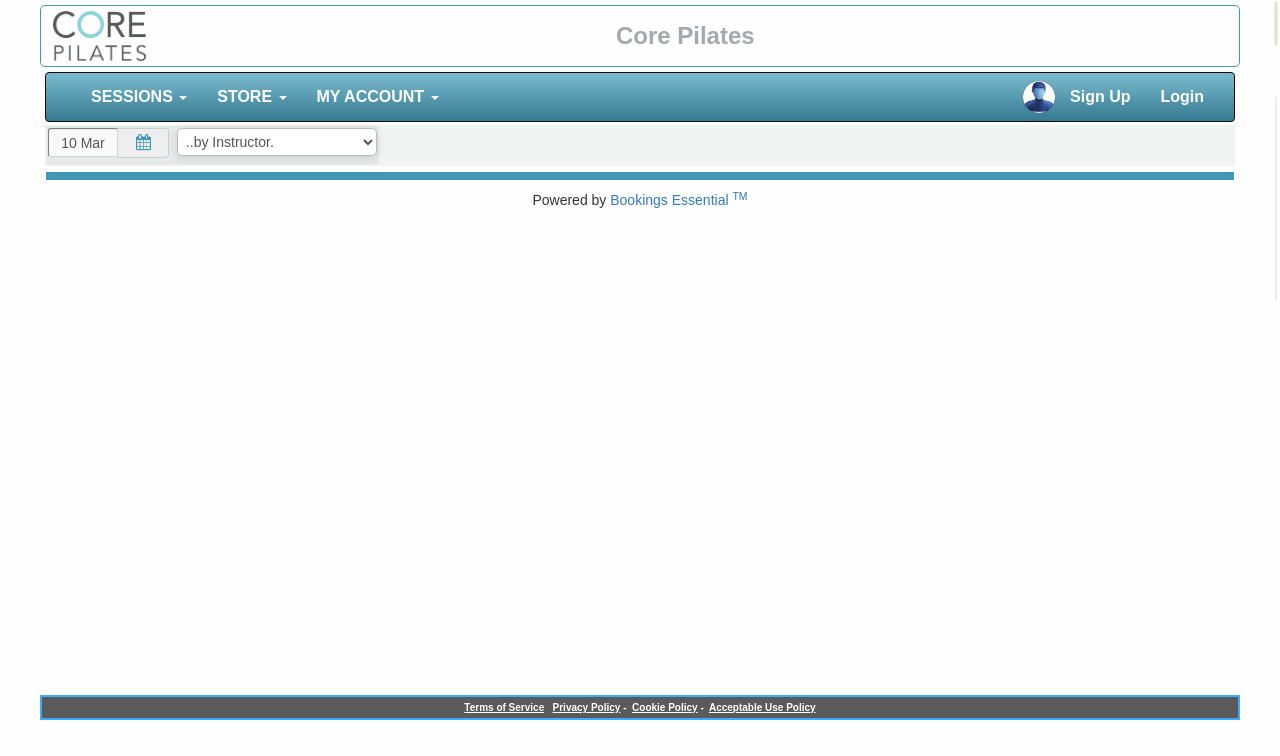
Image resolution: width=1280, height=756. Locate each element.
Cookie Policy (665, 707)
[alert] (1276, 23)
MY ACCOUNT (378, 96)
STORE (251, 96)
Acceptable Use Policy (762, 707)
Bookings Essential (678, 200)
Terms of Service (504, 707)
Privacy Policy (587, 707)
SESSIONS (139, 96)
